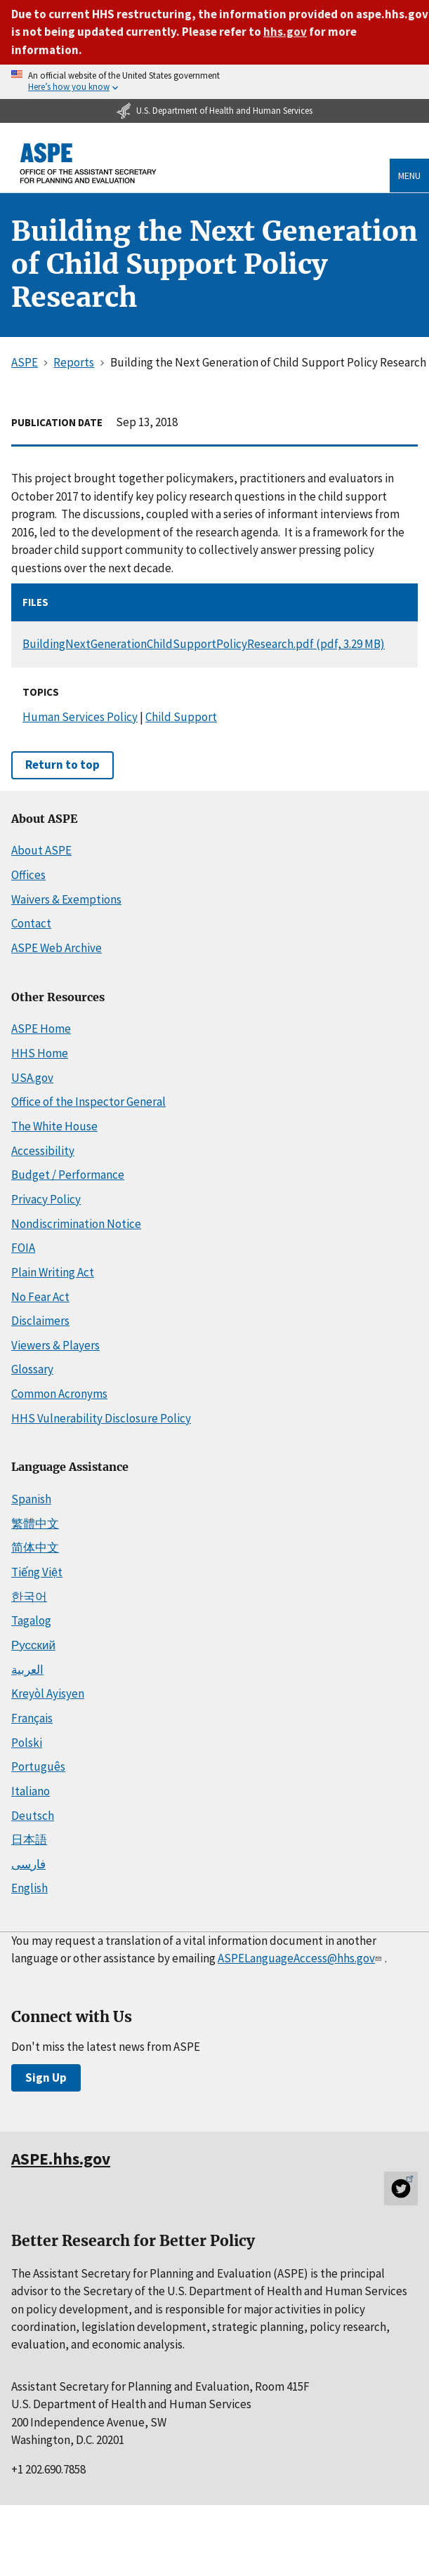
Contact (31, 923)
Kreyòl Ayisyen (47, 1693)
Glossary (32, 1369)
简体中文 (35, 1547)
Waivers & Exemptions (66, 899)
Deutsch (32, 1815)
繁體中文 (35, 1523)
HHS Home (39, 1053)
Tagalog (31, 1620)
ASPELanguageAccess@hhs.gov (301, 1958)
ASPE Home (41, 1028)
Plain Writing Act (52, 1272)
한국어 (29, 1596)
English (29, 1888)
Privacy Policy (46, 1199)
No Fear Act (40, 1296)
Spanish (31, 1499)
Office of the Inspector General (88, 1101)
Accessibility (42, 1150)
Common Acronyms (59, 1393)
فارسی (28, 1864)
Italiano (30, 1791)
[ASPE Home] (88, 162)
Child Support (181, 717)
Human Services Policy (80, 717)
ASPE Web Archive (56, 948)
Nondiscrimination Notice (76, 1223)
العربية (27, 1669)
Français (32, 1718)
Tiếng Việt (36, 1572)
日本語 (29, 1839)
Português (38, 1766)
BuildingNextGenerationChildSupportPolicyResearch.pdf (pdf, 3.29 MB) (203, 644)
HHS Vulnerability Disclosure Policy (101, 1418)
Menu (409, 175)
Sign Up (46, 2077)
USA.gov (32, 1077)
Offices (28, 875)
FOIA (23, 1247)
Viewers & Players (55, 1345)
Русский (33, 1645)
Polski (26, 1742)
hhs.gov (285, 31)
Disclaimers (40, 1320)
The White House (54, 1126)
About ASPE (41, 850)
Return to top (62, 764)
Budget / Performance (67, 1174)
